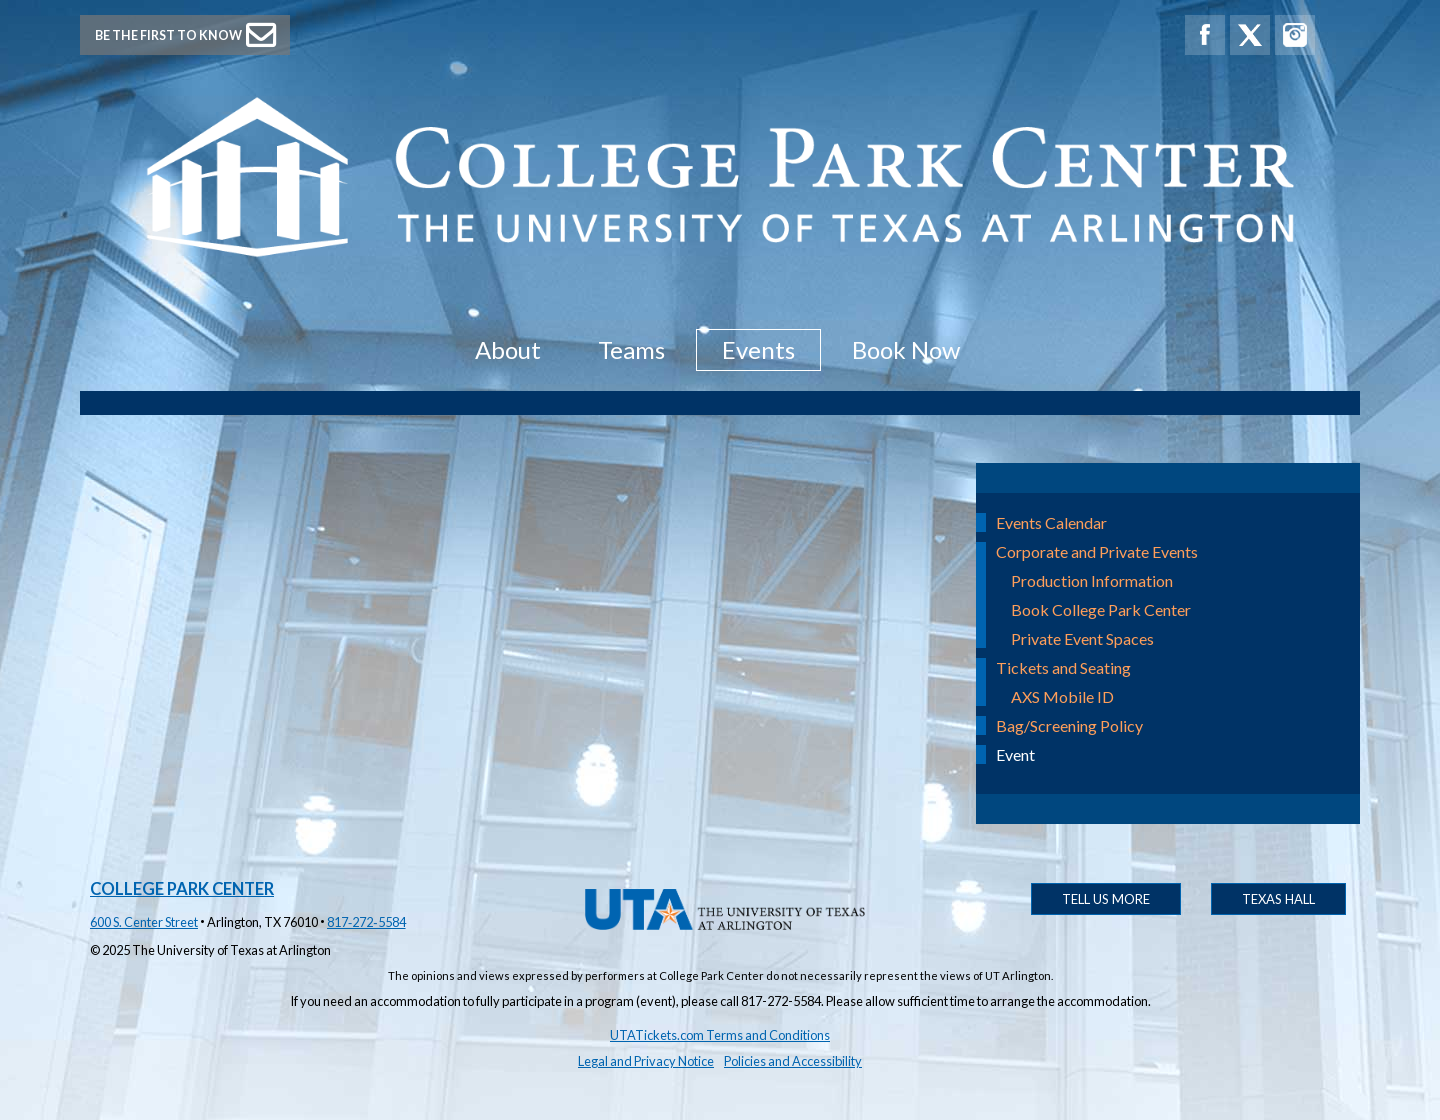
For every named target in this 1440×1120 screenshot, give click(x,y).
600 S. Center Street (144, 922)
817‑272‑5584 (366, 922)
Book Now (906, 349)
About (508, 349)
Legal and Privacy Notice (646, 1061)
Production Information (1092, 580)
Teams (631, 349)
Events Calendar (1051, 522)
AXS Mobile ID (1062, 696)
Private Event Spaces (1082, 638)
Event (1015, 754)
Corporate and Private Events (1097, 551)
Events (758, 349)
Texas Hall (1278, 899)
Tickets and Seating (1063, 667)
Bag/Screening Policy (1069, 725)
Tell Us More (1106, 899)
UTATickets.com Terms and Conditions (720, 1035)
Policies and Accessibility (793, 1061)
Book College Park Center (1101, 609)
